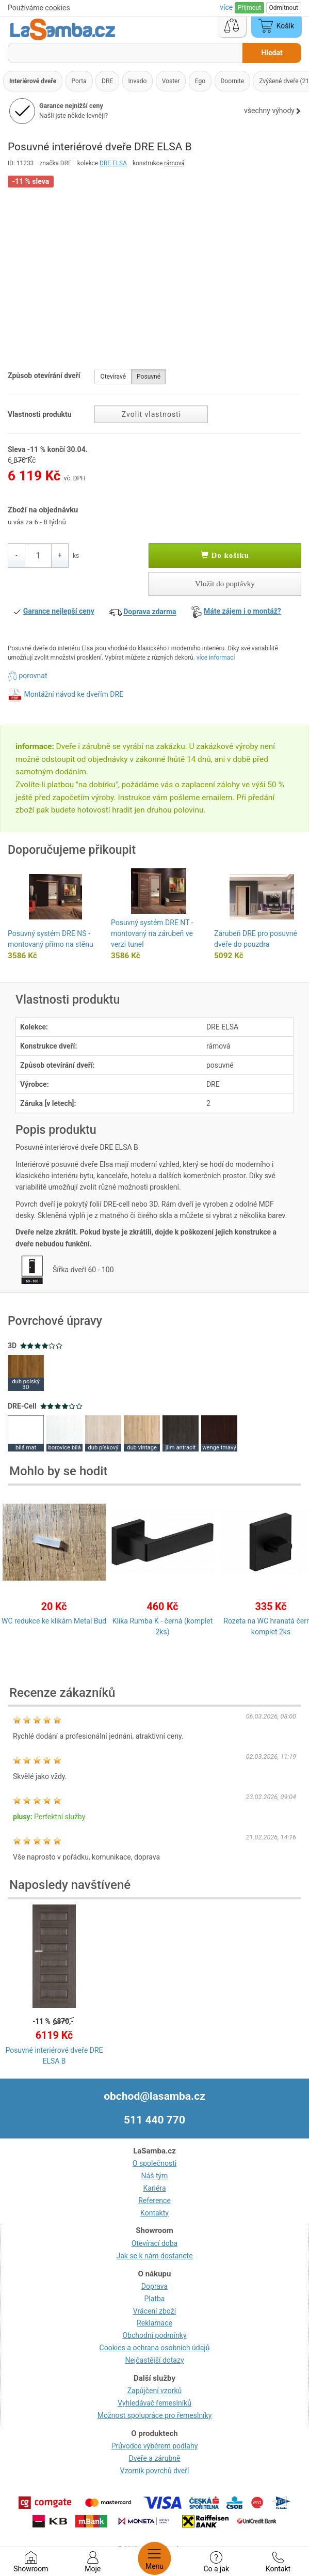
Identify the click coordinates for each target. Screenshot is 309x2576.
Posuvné (148, 376)
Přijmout (249, 7)
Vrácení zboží (154, 2311)
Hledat (271, 53)
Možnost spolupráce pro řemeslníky (154, 2415)
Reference (154, 2200)
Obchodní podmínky (154, 2335)
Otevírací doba (155, 2243)
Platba (154, 2298)
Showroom (30, 2562)
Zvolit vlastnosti (151, 414)
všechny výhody (272, 110)
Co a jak (216, 2562)
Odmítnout (283, 7)
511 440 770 (154, 2120)
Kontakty (154, 2213)
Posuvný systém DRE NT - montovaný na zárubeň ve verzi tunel (152, 933)
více (227, 7)
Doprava (154, 2286)
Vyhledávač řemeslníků (154, 2403)
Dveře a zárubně (155, 2458)
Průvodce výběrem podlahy (154, 2446)
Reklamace (154, 2323)
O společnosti (154, 2163)
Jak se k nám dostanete (154, 2256)
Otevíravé (113, 376)
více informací (216, 657)
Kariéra (154, 2188)
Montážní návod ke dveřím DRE (73, 694)
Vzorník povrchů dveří (154, 2470)
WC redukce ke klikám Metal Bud (54, 1621)
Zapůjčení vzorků (154, 2390)
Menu (154, 2558)
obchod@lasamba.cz (154, 2096)
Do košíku (225, 555)
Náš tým (154, 2176)
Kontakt (278, 2562)
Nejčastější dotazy (154, 2360)
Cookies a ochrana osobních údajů (155, 2348)
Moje (93, 2562)
